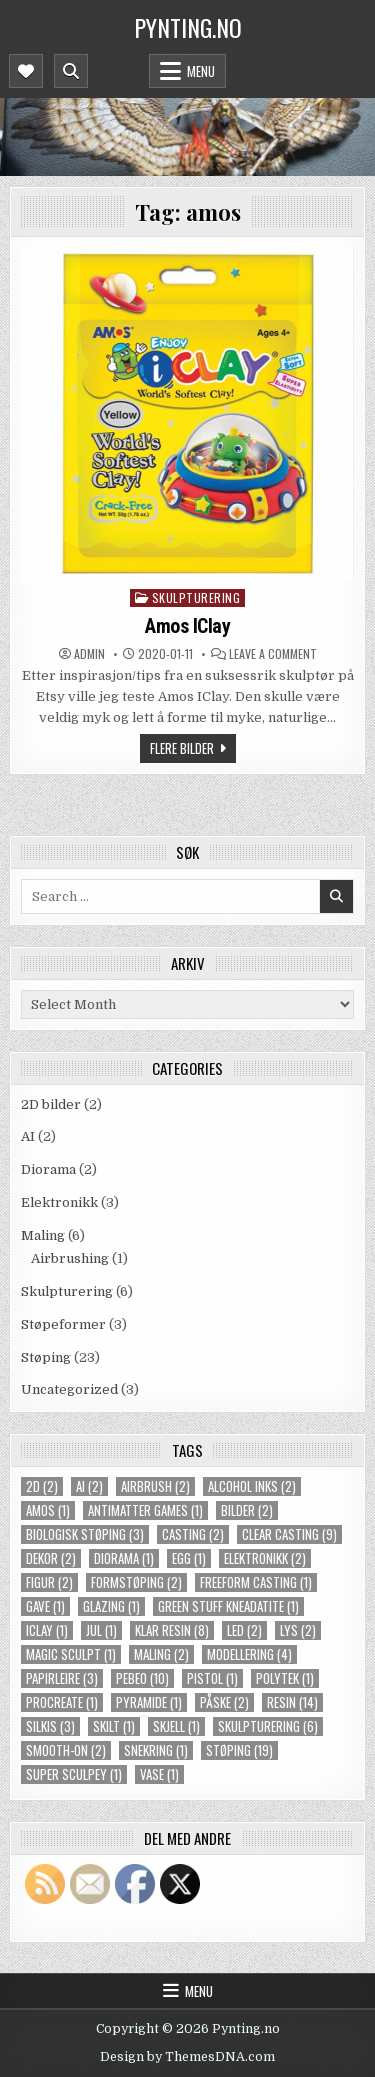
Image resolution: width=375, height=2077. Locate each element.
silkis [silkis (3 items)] (50, 1726)
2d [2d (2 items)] (42, 1486)
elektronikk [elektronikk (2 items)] (265, 1558)
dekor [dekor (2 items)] (51, 1558)
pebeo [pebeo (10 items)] (142, 1678)
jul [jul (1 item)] (101, 1630)
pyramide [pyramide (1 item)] (149, 1702)
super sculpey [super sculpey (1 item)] (74, 1774)
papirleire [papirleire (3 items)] (62, 1678)
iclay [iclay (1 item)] (47, 1630)
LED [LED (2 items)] (244, 1630)
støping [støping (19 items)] (239, 1750)
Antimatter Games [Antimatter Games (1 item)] (145, 1510)
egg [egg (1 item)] (189, 1558)
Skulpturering (196, 597)
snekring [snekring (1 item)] (156, 1750)
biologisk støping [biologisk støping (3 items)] (85, 1534)
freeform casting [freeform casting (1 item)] (256, 1582)
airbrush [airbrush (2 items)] (155, 1486)
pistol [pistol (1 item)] (212, 1678)
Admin (89, 654)
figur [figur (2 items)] (49, 1582)
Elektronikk (59, 1202)
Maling (43, 1235)
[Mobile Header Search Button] (71, 71)
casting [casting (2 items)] (193, 1534)
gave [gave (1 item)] (45, 1606)
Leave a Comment (273, 654)
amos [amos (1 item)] (48, 1510)
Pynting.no (188, 27)
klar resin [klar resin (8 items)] (172, 1630)
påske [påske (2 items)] (224, 1702)
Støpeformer (63, 1324)
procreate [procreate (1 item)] (62, 1702)
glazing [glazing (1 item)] (111, 1606)
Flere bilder (182, 748)
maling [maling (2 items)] (161, 1654)
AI (28, 1136)
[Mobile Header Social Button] (26, 71)
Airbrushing (70, 1258)
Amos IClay (187, 626)
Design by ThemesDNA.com (187, 2057)
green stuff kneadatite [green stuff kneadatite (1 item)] (228, 1606)
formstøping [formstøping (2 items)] (136, 1582)
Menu (201, 71)
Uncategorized (69, 1389)
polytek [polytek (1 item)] (285, 1678)
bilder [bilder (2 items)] (247, 1510)
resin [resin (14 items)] (292, 1702)
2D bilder (51, 1104)
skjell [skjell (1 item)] (176, 1726)
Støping (46, 1357)
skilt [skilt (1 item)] (114, 1726)
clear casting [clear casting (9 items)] (289, 1534)
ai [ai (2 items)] (89, 1486)
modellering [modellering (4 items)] (249, 1654)
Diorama (48, 1169)
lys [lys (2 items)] (298, 1630)
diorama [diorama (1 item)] (124, 1558)
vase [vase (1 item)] (159, 1774)
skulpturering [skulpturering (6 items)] (268, 1726)
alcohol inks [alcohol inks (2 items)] (252, 1486)
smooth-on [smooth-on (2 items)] (66, 1750)
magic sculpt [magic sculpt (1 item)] (71, 1654)
